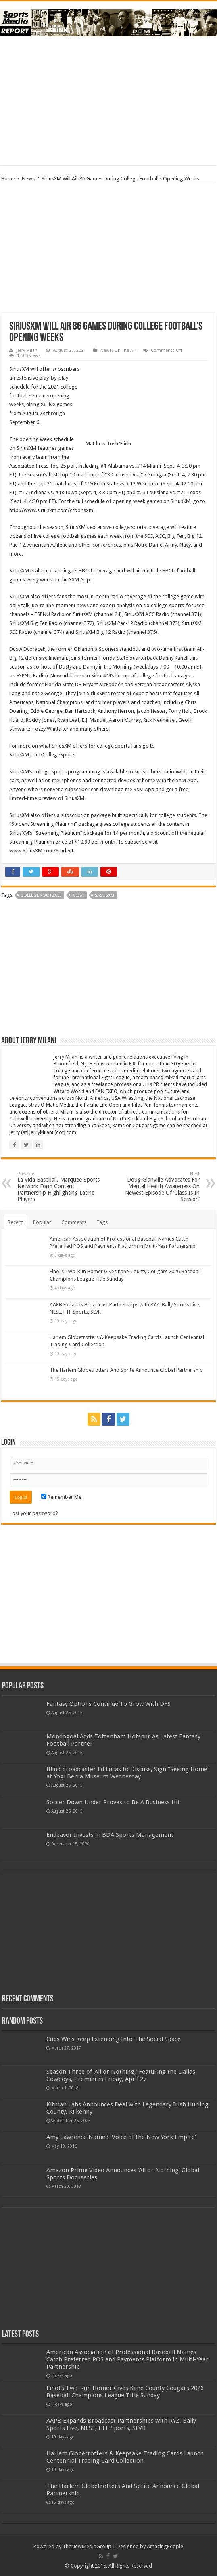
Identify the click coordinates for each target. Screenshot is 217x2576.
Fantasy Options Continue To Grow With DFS (108, 1703)
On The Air (125, 350)
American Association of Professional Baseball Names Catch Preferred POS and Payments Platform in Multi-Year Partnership (127, 2359)
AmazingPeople (165, 2546)
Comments (73, 1222)
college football (41, 895)
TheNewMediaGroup (87, 2546)
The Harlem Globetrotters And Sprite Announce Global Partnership (126, 1370)
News (28, 178)
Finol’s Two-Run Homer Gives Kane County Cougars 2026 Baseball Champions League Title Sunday (125, 2391)
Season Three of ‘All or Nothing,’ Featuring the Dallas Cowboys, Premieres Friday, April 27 (120, 2075)
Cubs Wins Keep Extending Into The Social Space (113, 2039)
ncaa (78, 895)
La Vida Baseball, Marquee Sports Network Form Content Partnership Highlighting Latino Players (58, 1186)
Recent (15, 1222)
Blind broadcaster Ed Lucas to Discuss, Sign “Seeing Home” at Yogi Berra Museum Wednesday (128, 1772)
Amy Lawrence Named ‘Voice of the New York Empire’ (121, 2137)
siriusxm (104, 895)
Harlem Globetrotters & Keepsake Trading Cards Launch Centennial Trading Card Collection (125, 2457)
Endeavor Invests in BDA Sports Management (109, 1835)
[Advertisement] (108, 100)
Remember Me (61, 1497)
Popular (42, 1222)
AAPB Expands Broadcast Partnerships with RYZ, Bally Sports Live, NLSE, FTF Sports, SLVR (121, 2424)
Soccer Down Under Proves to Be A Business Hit (113, 1802)
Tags (102, 1222)
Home (8, 178)
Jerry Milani (27, 350)
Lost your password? (34, 1513)
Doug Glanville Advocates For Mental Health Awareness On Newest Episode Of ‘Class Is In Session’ (158, 1186)
